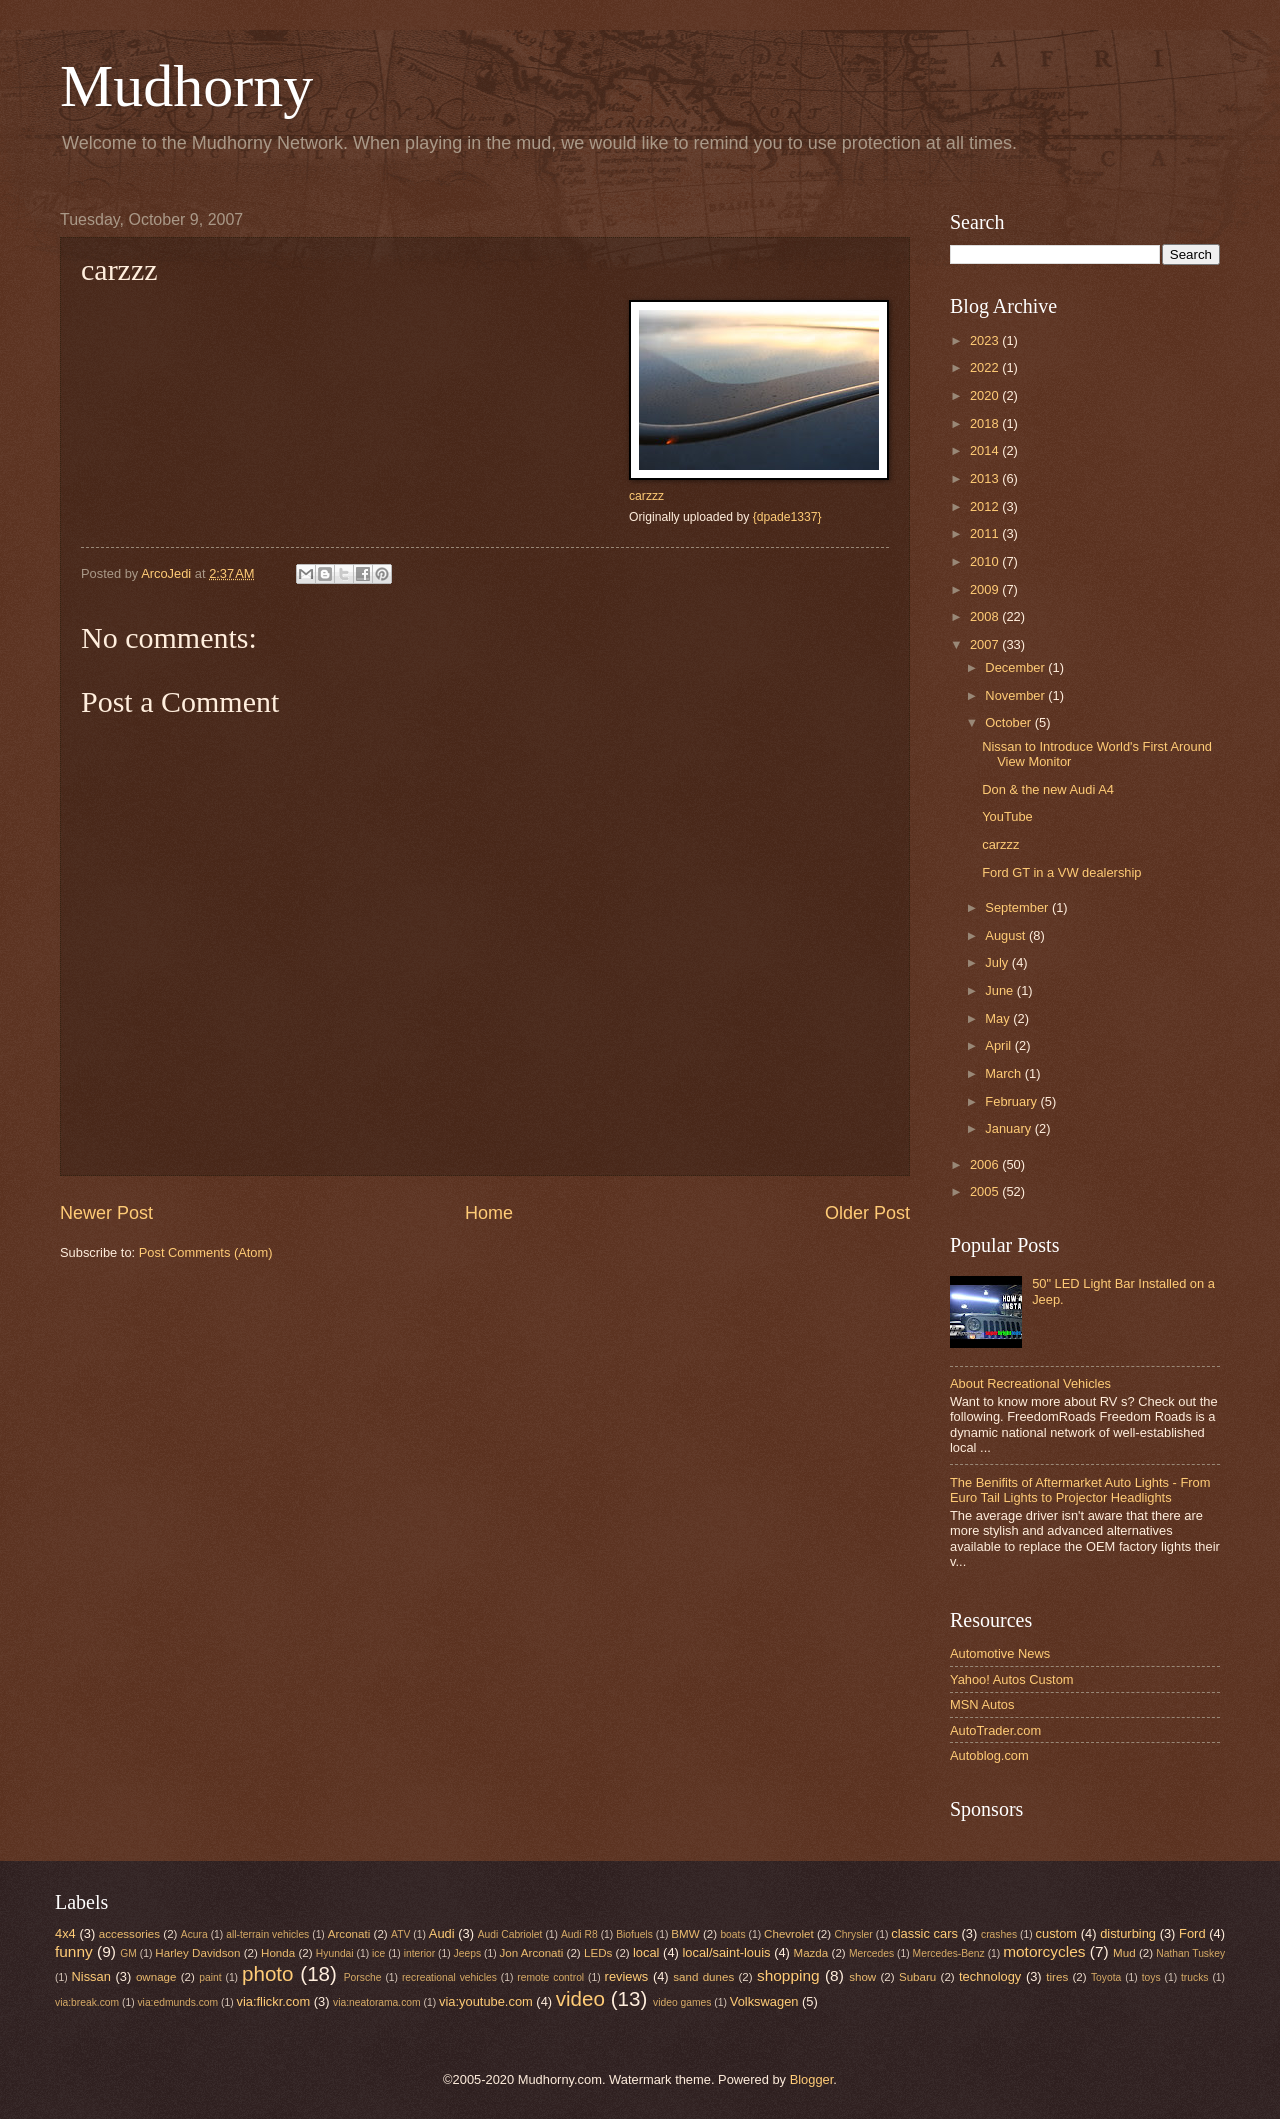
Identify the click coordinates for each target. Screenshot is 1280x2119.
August (1007, 935)
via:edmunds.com (177, 2002)
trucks (1194, 1977)
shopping (788, 1975)
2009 (986, 589)
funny (74, 1951)
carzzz (646, 496)
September (1018, 907)
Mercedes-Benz (949, 1953)
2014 (986, 450)
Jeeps (467, 1953)
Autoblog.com (989, 1755)
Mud (1124, 1953)
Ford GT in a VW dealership (1061, 872)
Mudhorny (186, 86)
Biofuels (634, 1934)
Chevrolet (789, 1934)
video (580, 1998)
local (646, 1952)
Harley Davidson (197, 1953)
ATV (400, 1934)
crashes (999, 1934)
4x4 (65, 1933)
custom (1057, 1933)
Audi (442, 1933)
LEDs (598, 1953)
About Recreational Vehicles (1030, 1383)
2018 (986, 423)
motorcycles (1044, 1951)
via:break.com (87, 2002)
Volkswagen (764, 2001)
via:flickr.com (274, 2001)
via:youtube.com (486, 2001)
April (999, 1045)
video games (682, 2002)
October (1009, 722)
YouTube (1007, 816)
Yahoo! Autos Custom (1012, 1679)
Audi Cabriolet (510, 1934)
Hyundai (335, 1953)
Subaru (917, 1977)
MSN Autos (982, 1704)
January (1009, 1128)
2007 (986, 644)
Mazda (811, 1953)
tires (1057, 1977)
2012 (986, 506)
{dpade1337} (787, 517)
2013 (986, 478)
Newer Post (106, 1213)
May (999, 1018)
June (1001, 990)
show (862, 1977)
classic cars (924, 1933)
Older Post (867, 1213)
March (1004, 1073)
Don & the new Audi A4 (1048, 789)
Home (489, 1213)
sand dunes (703, 1977)
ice (378, 1953)
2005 (986, 1191)
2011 (986, 533)
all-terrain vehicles (267, 1934)
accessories (129, 1934)
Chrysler (853, 1934)
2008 (986, 616)
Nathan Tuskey (1190, 1953)
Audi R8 (579, 1934)
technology (990, 1976)
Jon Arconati (532, 1953)
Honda (278, 1953)
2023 (986, 340)
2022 (986, 367)
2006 (986, 1164)
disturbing (1128, 1933)
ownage (156, 1977)
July (998, 962)
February (1012, 1101)
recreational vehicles (449, 1977)
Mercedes (871, 1953)
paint (210, 1977)
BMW (685, 1934)
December (1016, 667)
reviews (627, 1976)
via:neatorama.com (377, 2002)
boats (732, 1934)
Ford (1192, 1933)
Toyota (1106, 1977)
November (1016, 695)
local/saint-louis (726, 1952)
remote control (550, 1977)
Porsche (363, 1977)
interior (419, 1953)
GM (128, 1953)
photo (268, 1973)
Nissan (91, 1976)
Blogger (812, 2079)
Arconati (349, 1934)
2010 (986, 561)
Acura (194, 1934)
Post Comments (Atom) (206, 1252)
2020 (986, 395)
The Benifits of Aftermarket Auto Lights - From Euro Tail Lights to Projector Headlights (1080, 1490)
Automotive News (1000, 1653)
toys (1151, 1977)
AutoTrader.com (995, 1730)
